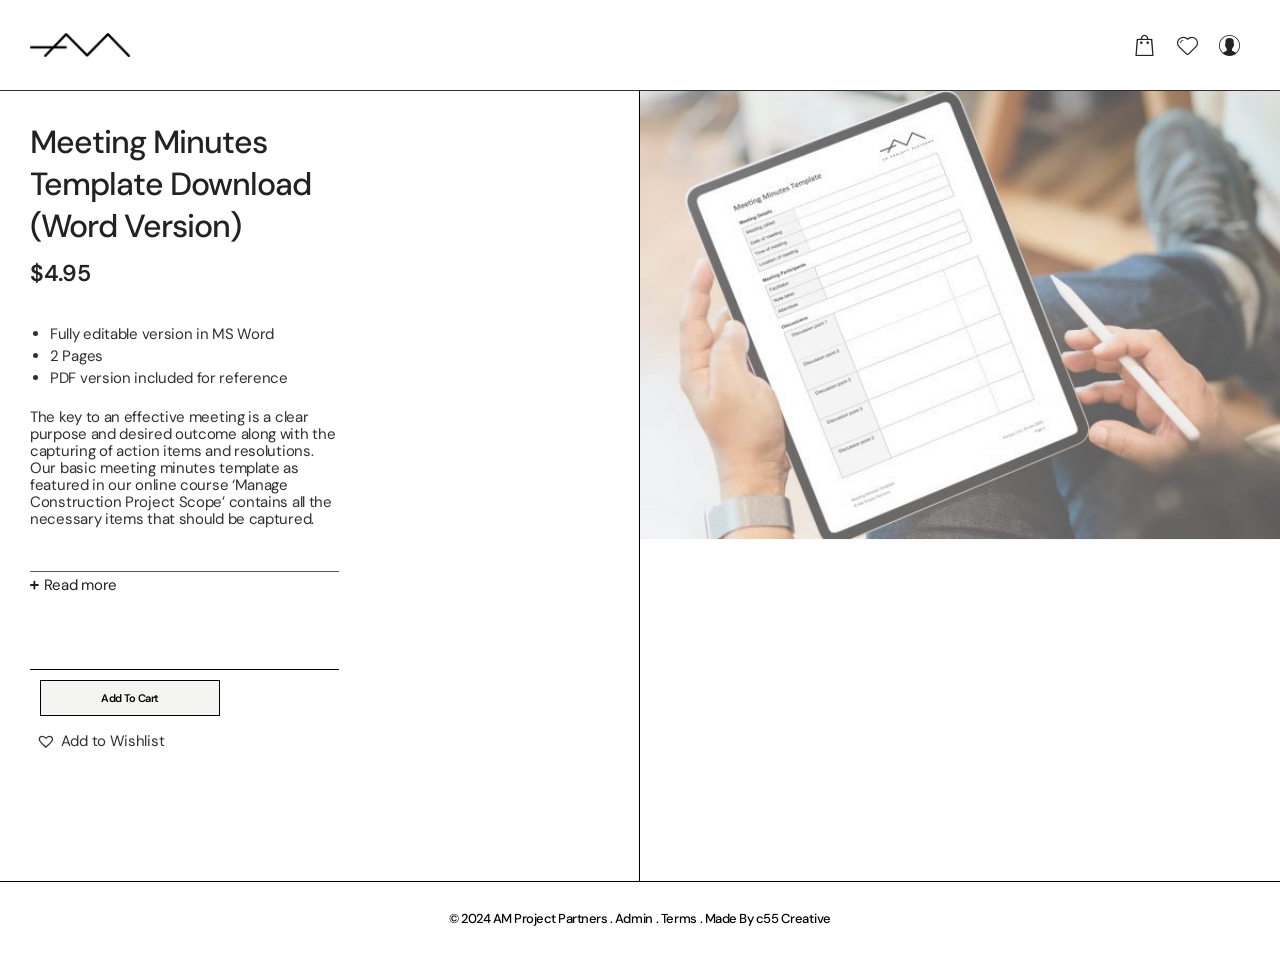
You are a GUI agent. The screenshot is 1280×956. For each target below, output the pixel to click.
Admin (634, 918)
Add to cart (130, 698)
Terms (679, 918)
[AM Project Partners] (80, 45)
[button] (100, 741)
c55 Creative (793, 918)
